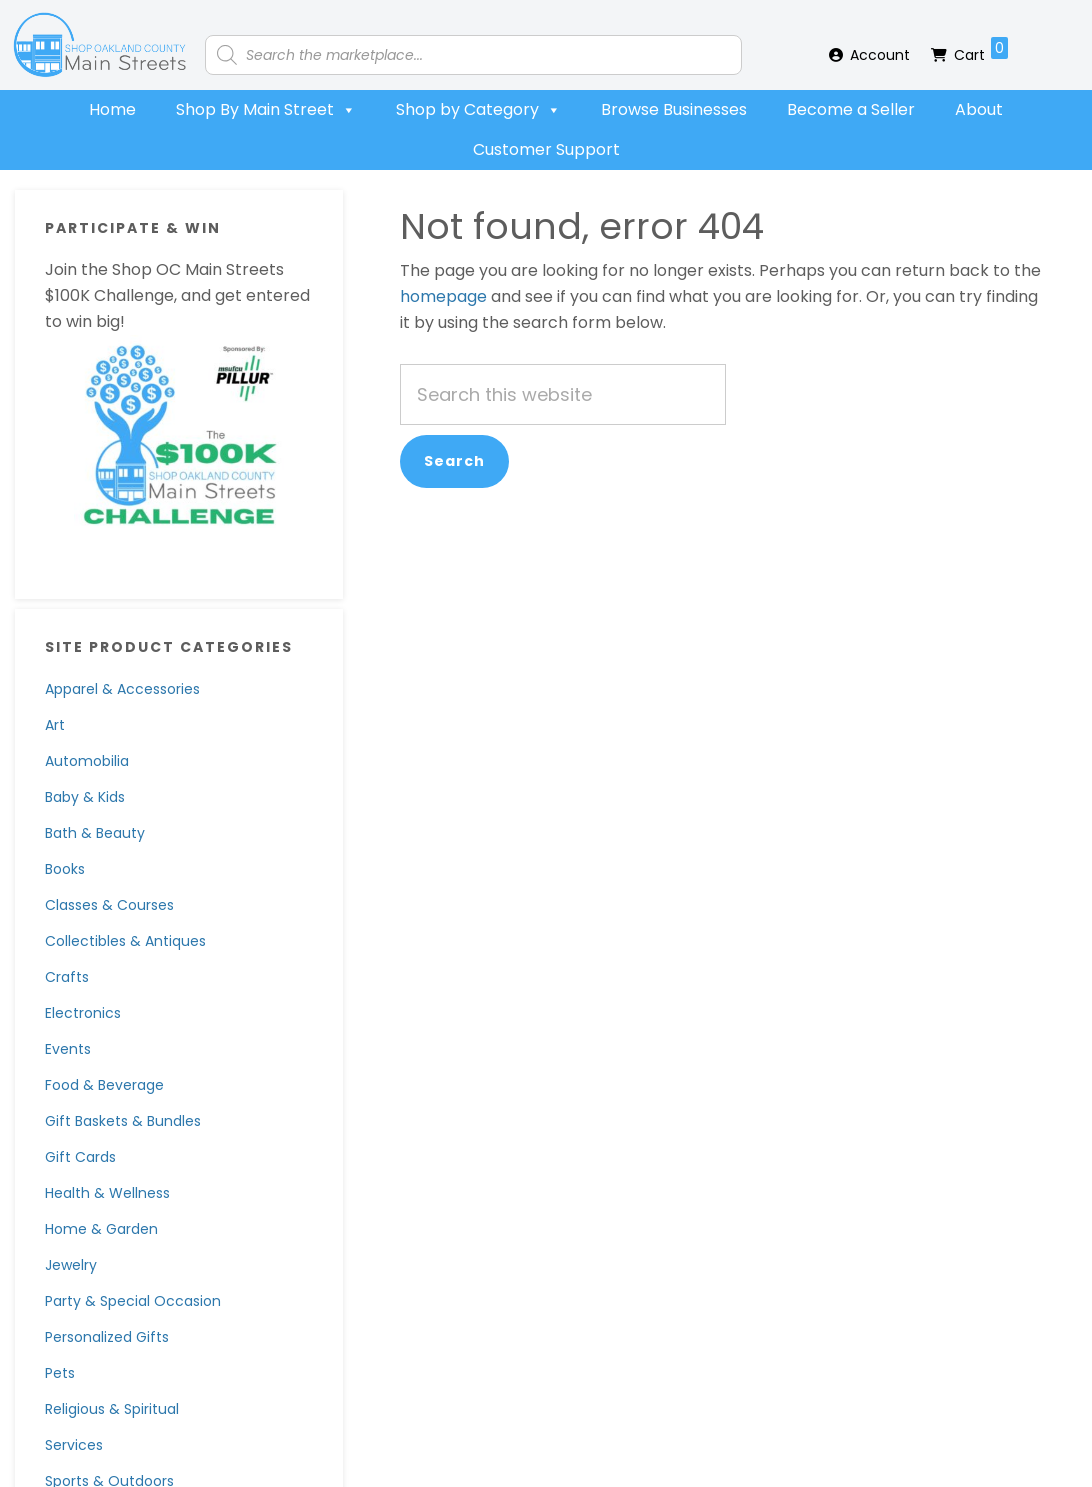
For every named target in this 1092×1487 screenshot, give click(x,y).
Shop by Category (478, 110)
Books (65, 869)
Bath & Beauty (95, 833)
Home (112, 109)
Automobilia (87, 761)
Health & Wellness (107, 1193)
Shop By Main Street (266, 110)
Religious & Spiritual (112, 1409)
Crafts (67, 977)
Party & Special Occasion (133, 1301)
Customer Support (546, 149)
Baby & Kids (85, 797)
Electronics (83, 1013)
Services (74, 1445)
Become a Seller (851, 109)
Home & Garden (101, 1229)
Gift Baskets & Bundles (123, 1121)
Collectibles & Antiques (125, 941)
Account (880, 55)
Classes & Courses (109, 905)
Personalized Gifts (107, 1337)
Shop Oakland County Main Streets (100, 45)
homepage (443, 296)
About (979, 109)
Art (55, 725)
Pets (60, 1373)
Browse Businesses (674, 109)
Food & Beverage (104, 1085)
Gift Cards (80, 1157)
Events (68, 1049)
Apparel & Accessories (122, 689)
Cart (981, 51)
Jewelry (71, 1265)
